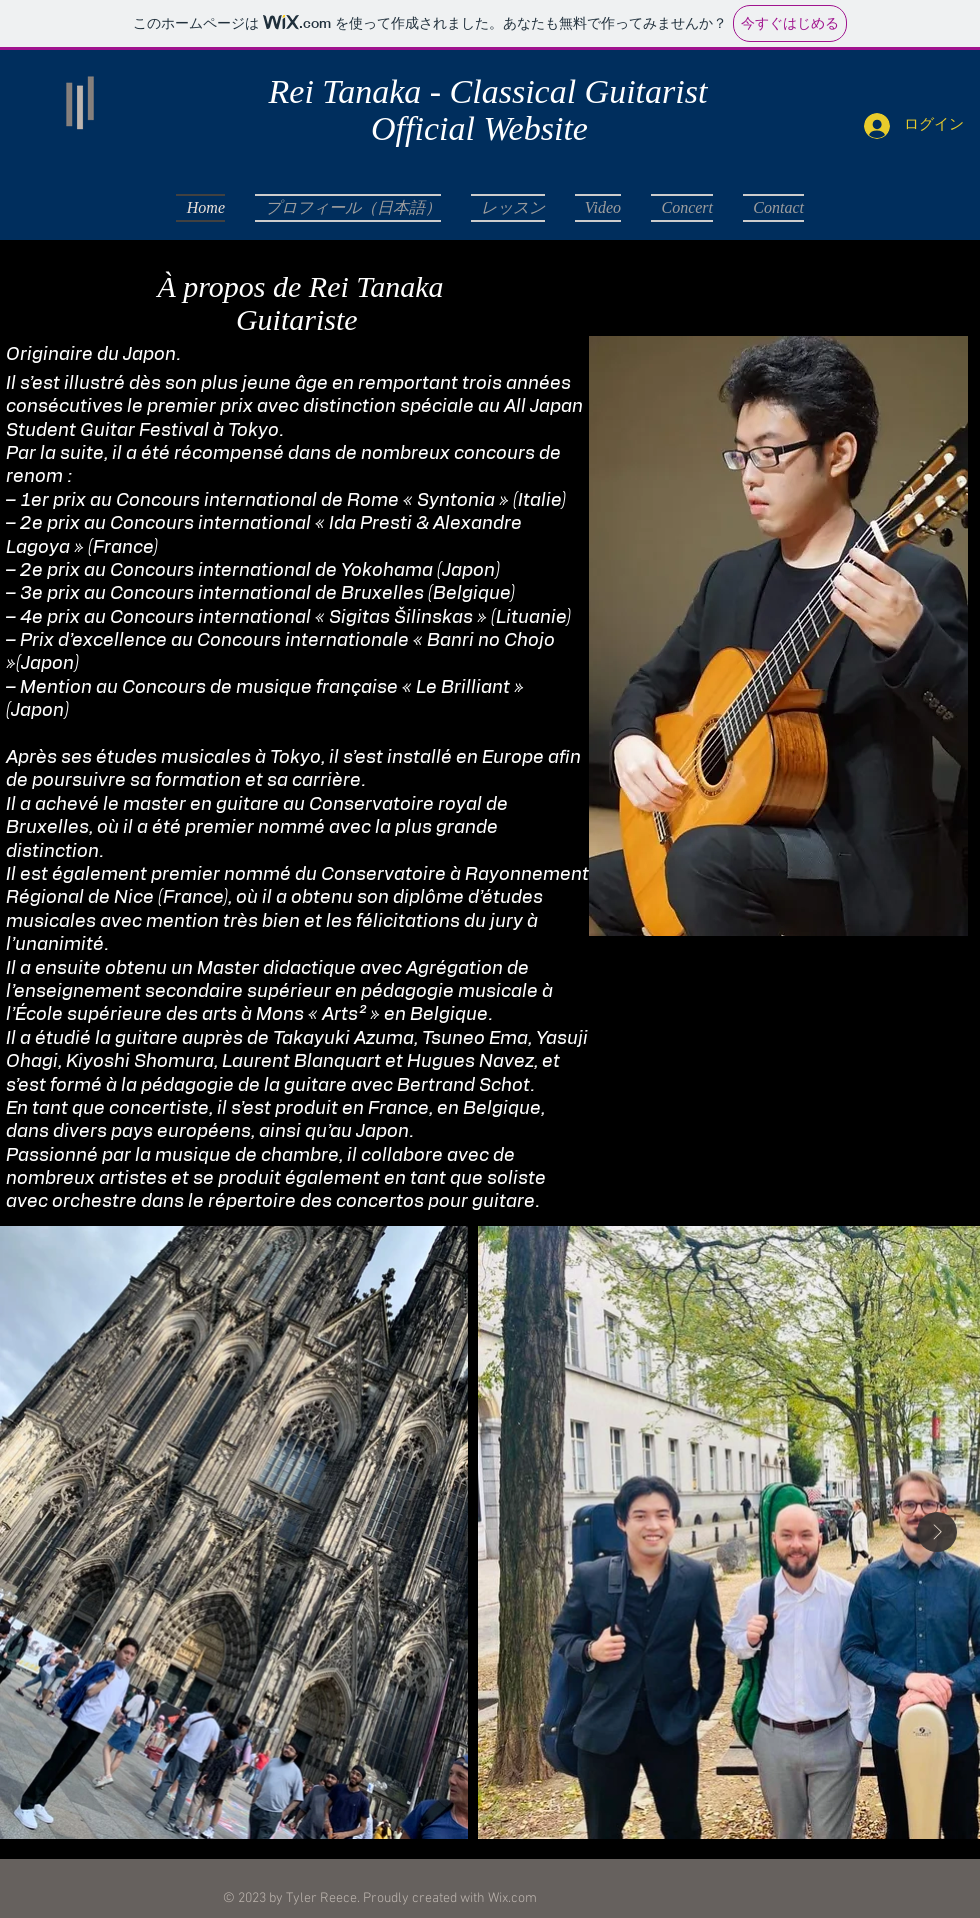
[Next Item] (937, 1532)
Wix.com (512, 1898)
